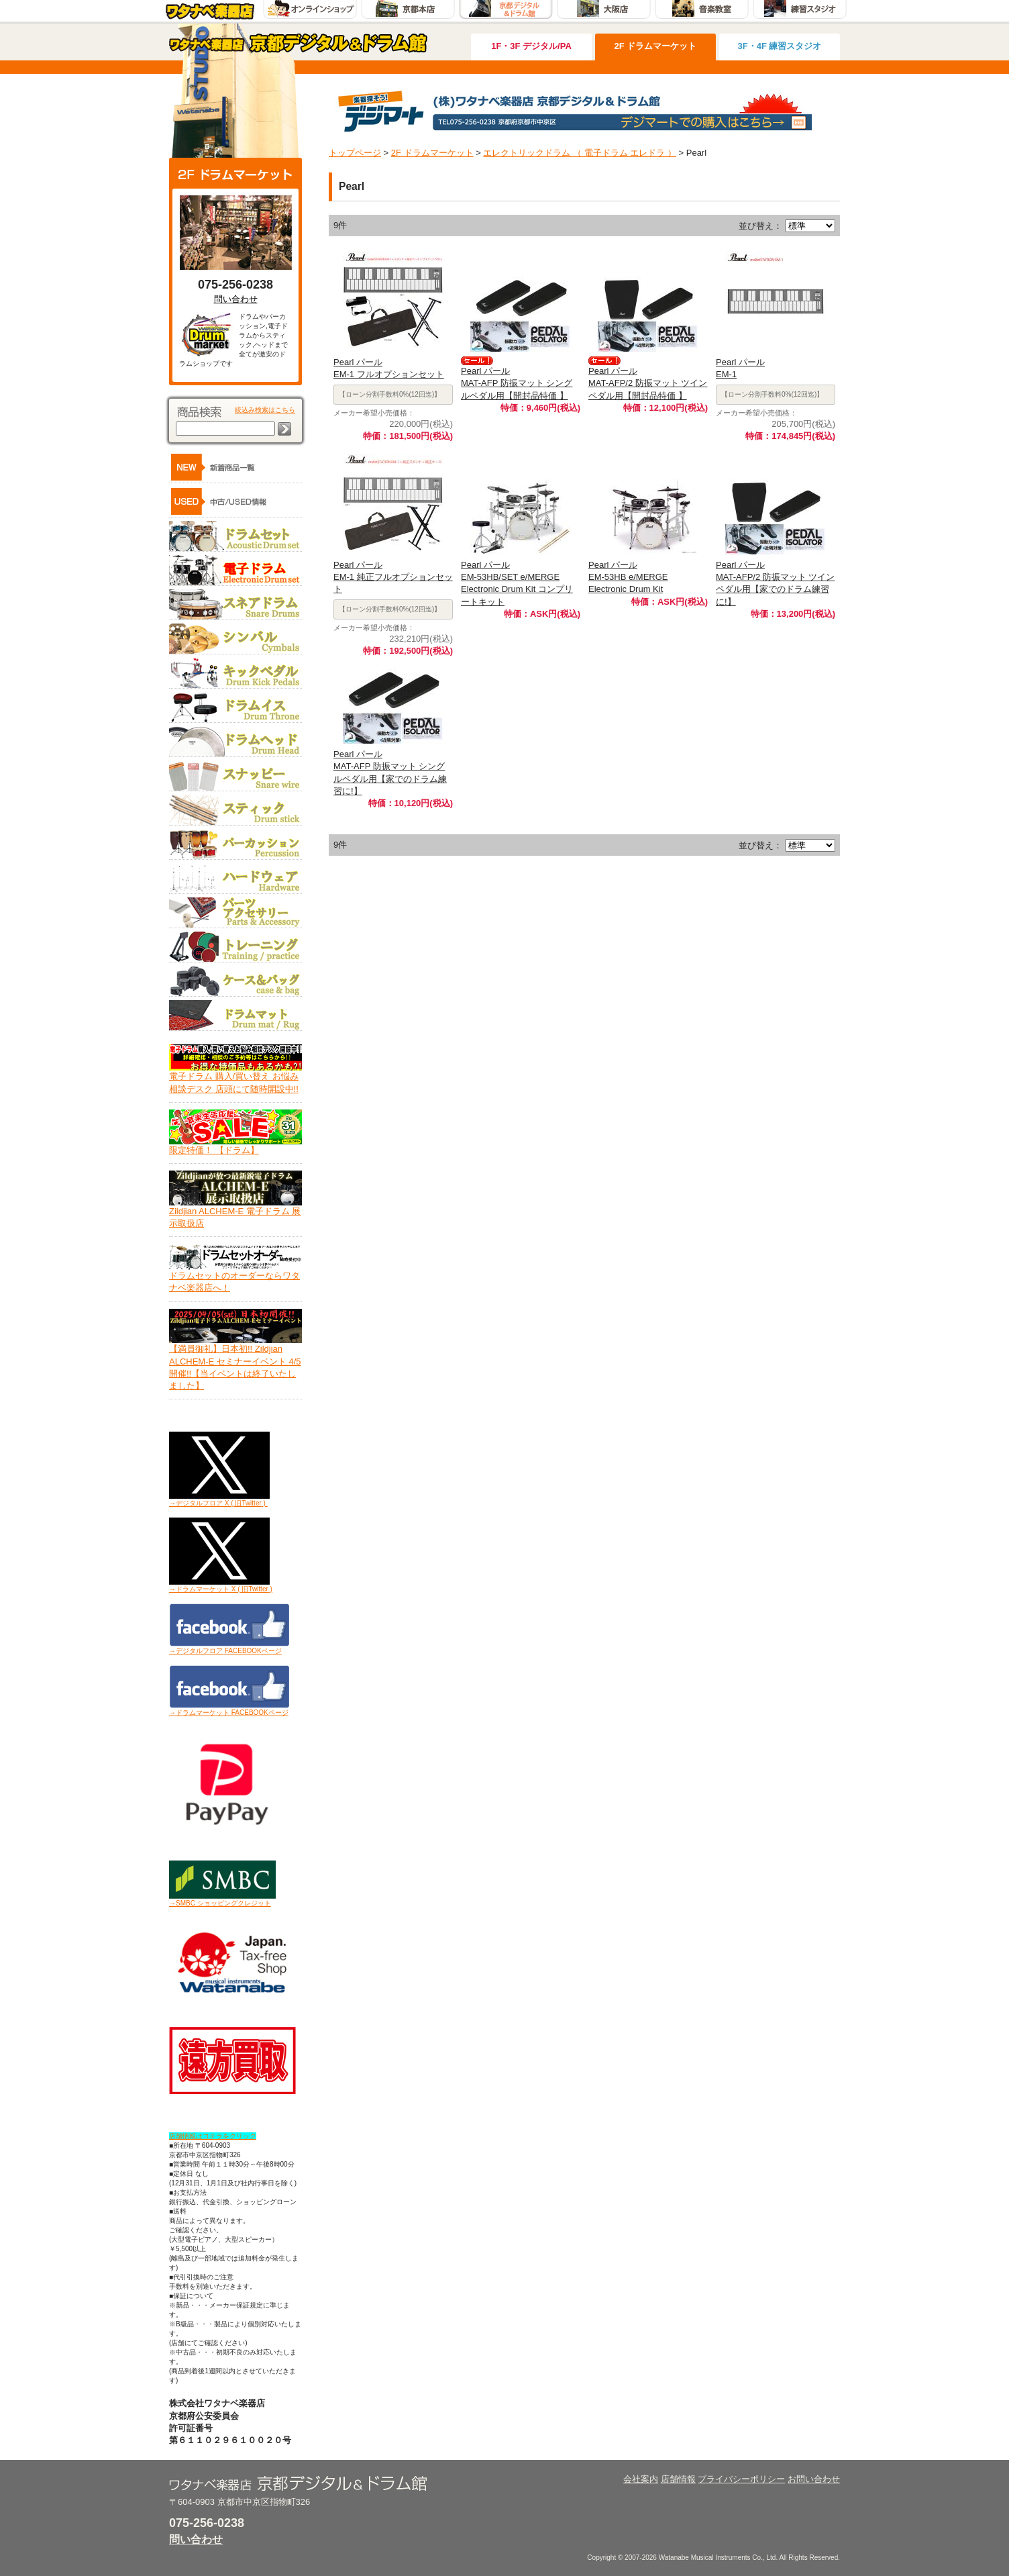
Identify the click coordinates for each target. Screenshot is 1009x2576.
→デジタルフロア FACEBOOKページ (225, 1650)
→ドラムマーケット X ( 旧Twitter (218, 1589)
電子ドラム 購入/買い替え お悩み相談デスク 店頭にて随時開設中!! (235, 1077)
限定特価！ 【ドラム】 (235, 1145)
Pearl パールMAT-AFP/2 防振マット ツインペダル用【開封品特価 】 (647, 383)
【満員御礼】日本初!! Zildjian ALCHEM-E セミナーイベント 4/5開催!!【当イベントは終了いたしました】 (235, 1363)
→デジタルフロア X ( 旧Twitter (215, 1503)
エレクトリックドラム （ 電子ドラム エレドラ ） (579, 153)
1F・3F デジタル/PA (531, 46)
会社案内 (640, 2479)
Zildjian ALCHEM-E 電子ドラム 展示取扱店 (235, 1212)
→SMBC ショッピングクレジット (220, 1903)
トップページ (355, 153)
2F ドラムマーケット (656, 46)
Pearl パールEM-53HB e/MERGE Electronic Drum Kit (628, 577)
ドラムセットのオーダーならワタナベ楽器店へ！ (235, 1277)
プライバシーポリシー (741, 2479)
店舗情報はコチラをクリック (212, 2136)
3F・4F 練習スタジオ (780, 46)
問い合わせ (236, 299)
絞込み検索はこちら (265, 409)
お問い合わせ (814, 2479)
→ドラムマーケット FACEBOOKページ (228, 1712)
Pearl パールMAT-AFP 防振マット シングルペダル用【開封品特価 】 (516, 383)
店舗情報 (678, 2479)
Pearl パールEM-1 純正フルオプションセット (393, 577)
